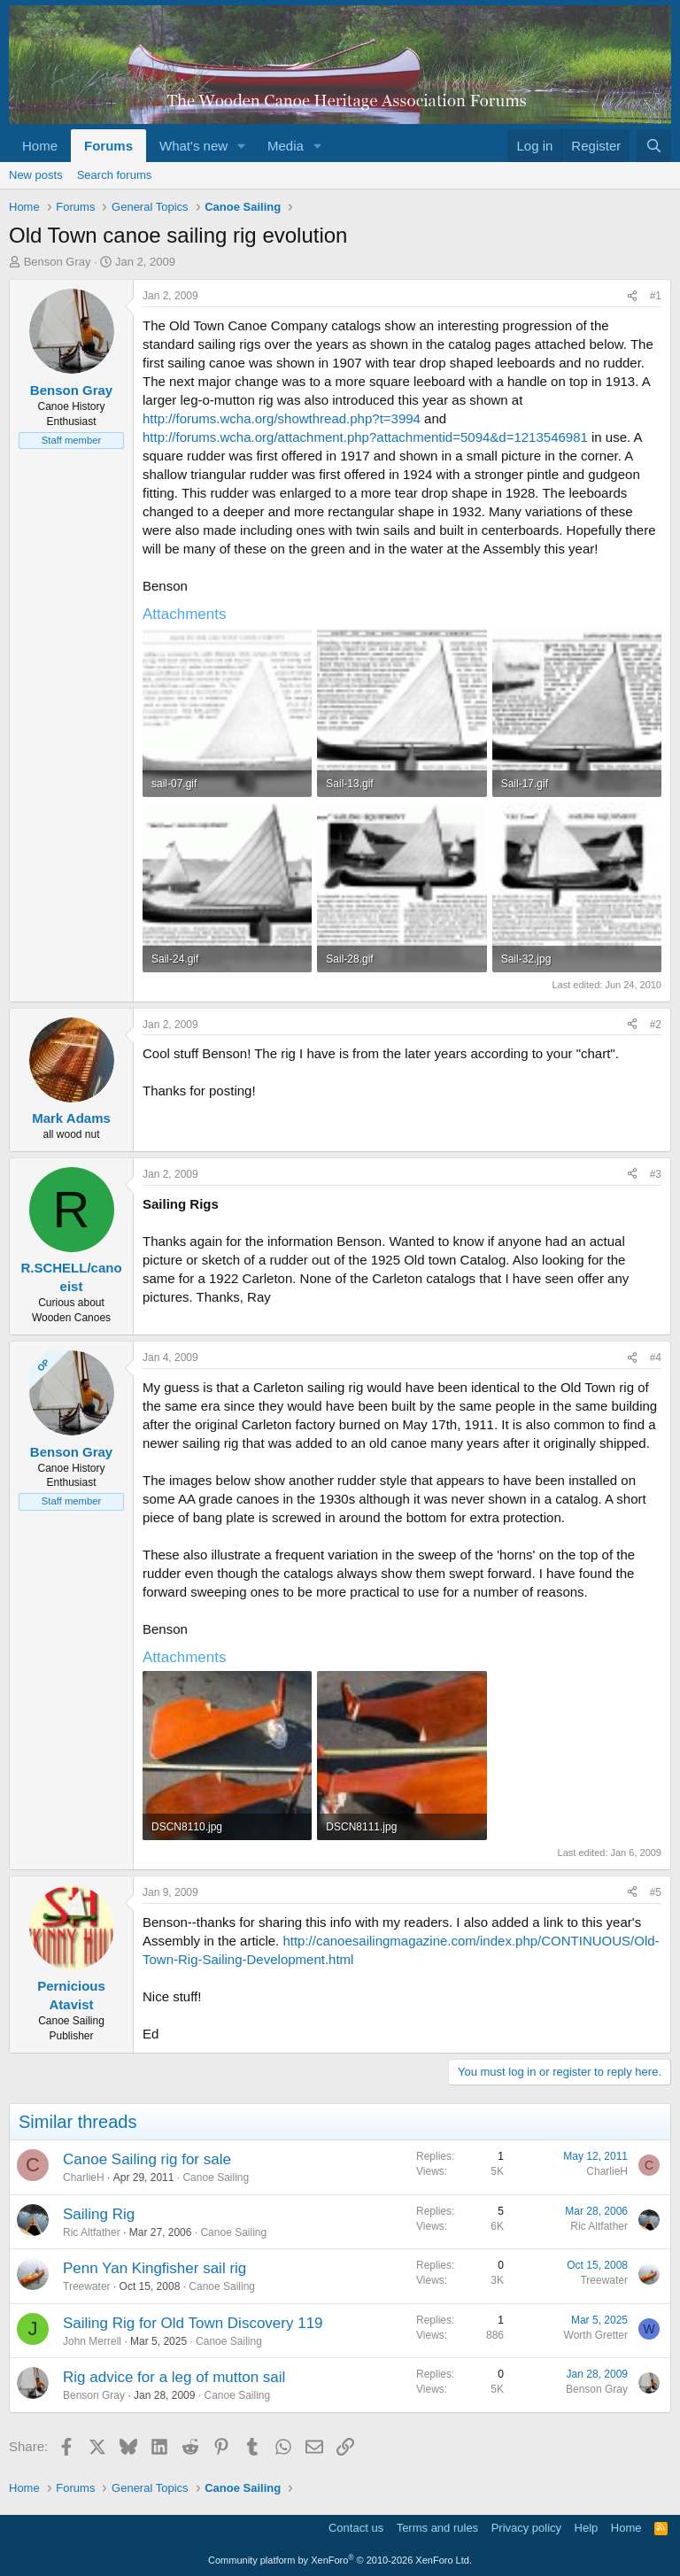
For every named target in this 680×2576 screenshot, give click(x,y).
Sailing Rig (99, 2214)
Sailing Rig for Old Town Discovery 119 (193, 2323)
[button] (241, 145)
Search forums (114, 175)
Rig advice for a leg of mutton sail (174, 2377)
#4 (655, 1357)
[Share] (632, 296)
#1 (655, 296)
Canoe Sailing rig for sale (147, 2159)
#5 (655, 1892)
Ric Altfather (91, 2232)
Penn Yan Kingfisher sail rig (154, 2268)
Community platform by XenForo (340, 2560)
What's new (193, 145)
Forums (108, 145)
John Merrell (92, 2341)
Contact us (355, 2527)
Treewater (87, 2286)
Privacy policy (526, 2527)
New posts (36, 175)
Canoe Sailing (215, 2177)
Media (285, 145)
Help (587, 2527)
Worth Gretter (596, 2335)
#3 (655, 1174)
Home (40, 145)
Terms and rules (437, 2527)
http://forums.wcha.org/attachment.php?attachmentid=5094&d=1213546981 (365, 437)
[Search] (654, 145)
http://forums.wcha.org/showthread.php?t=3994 (282, 418)
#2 (655, 1024)
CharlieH (83, 2177)
